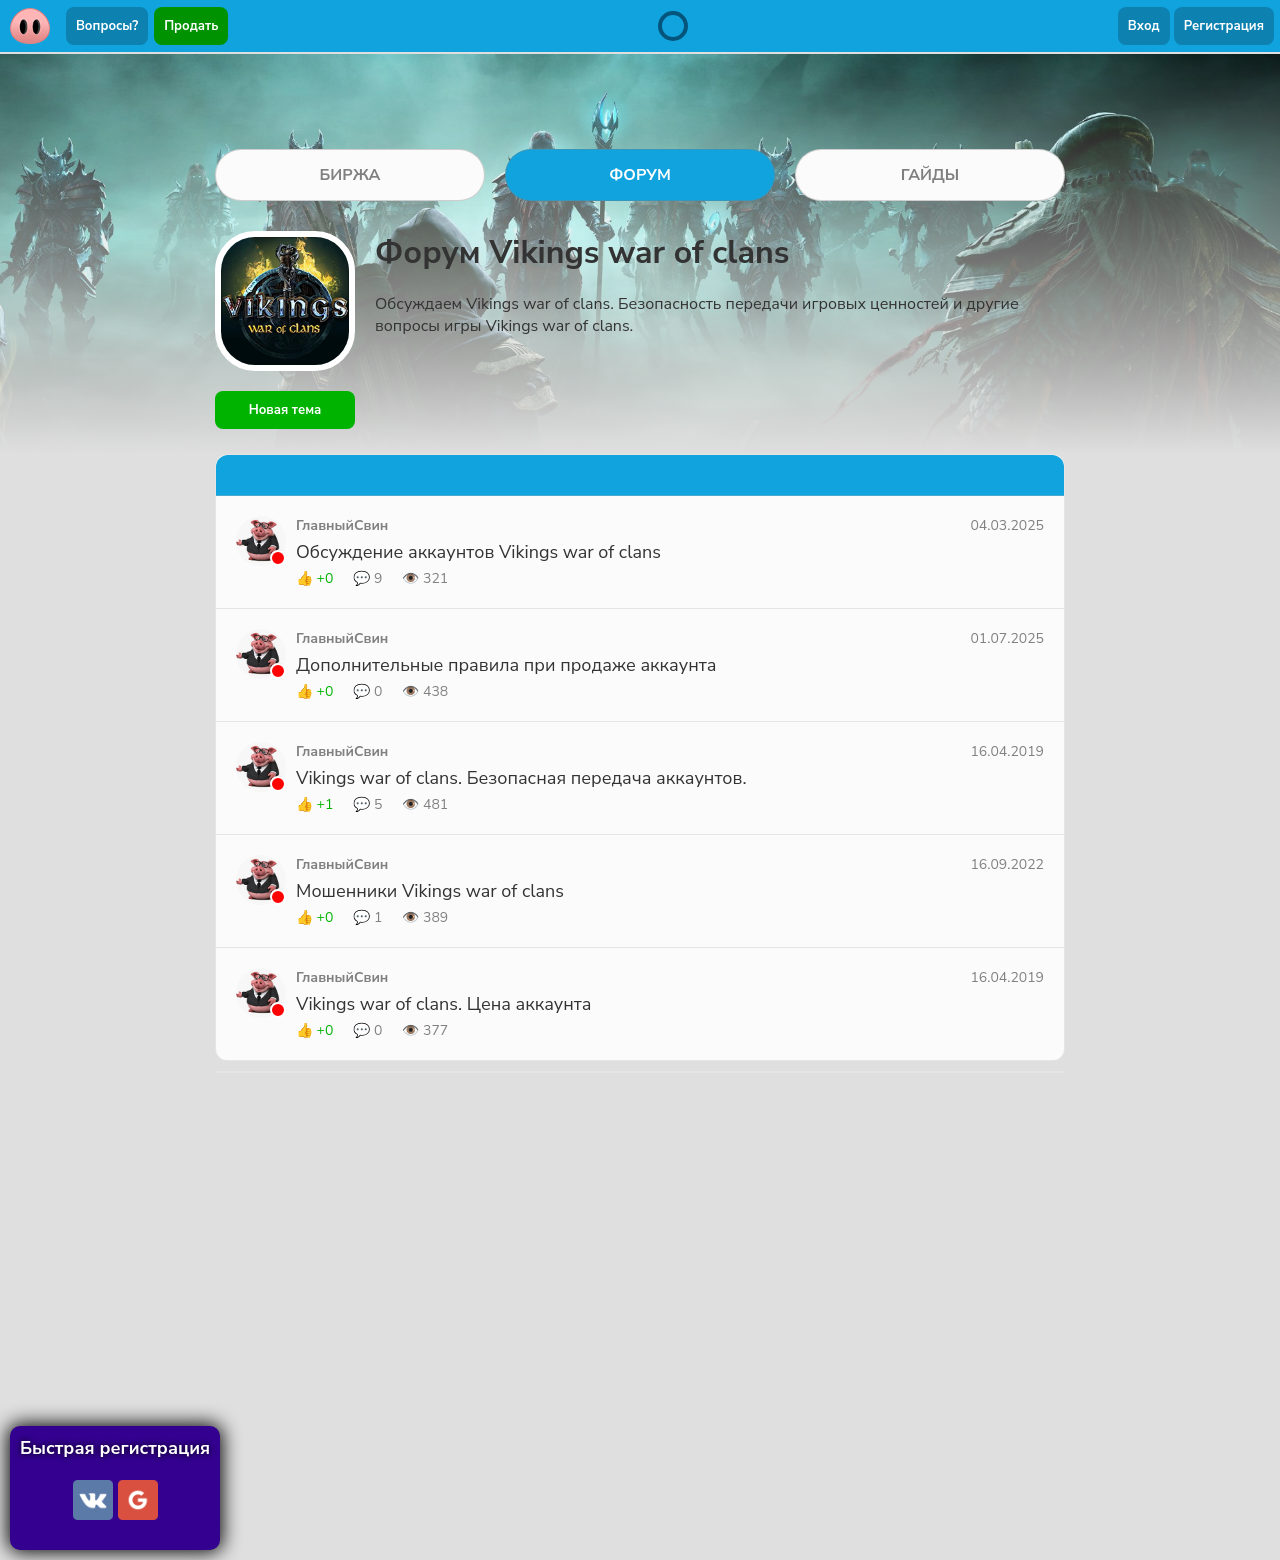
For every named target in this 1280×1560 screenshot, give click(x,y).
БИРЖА (349, 175)
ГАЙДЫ (930, 175)
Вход (1144, 26)
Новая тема (285, 410)
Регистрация (1224, 26)
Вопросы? (107, 26)
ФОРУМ (640, 175)
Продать (191, 26)
